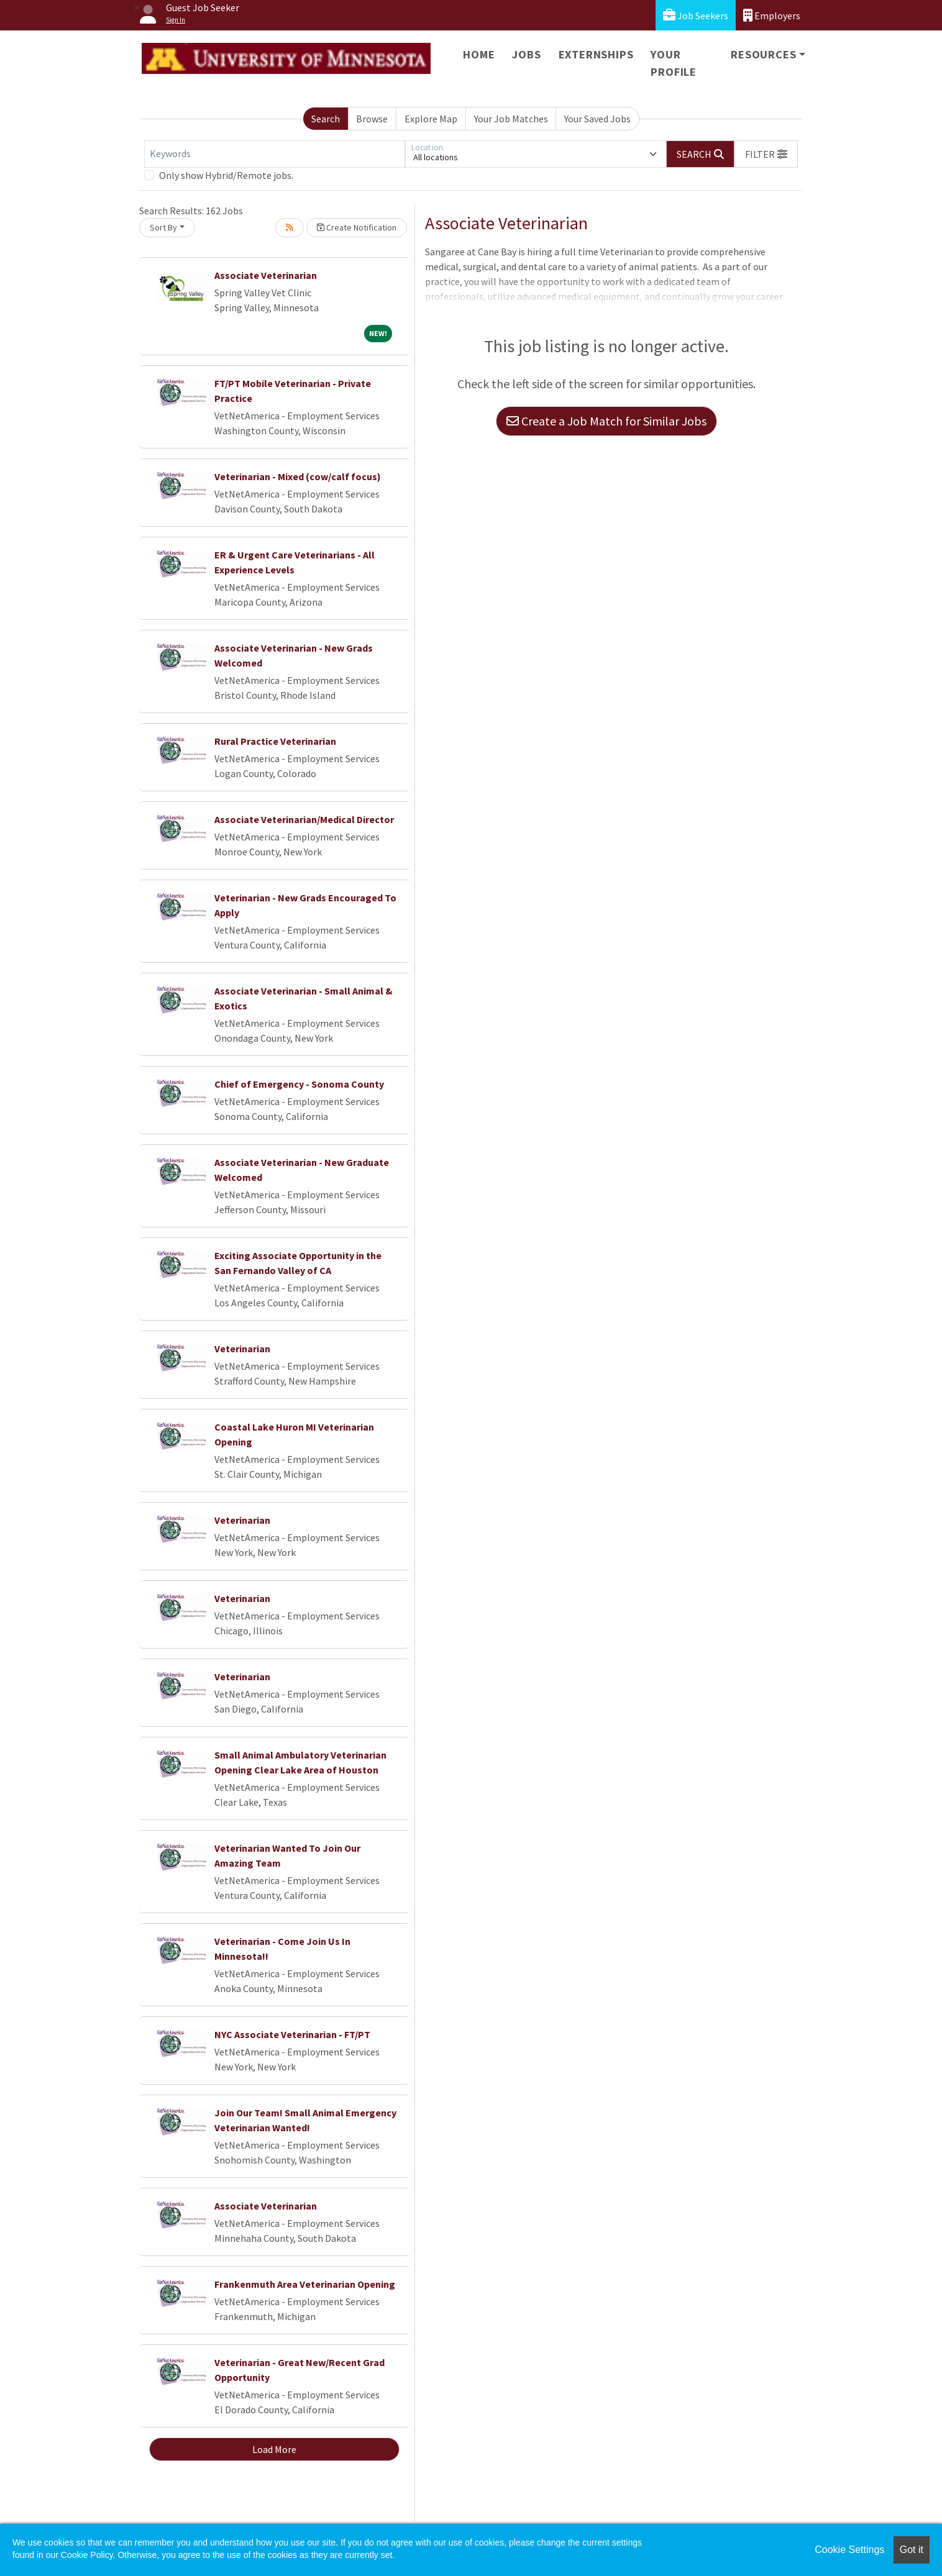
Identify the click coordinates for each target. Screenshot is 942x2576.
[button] (766, 154)
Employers (771, 15)
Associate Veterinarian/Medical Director (304, 819)
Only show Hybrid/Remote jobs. (226, 175)
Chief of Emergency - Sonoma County (299, 1084)
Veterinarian (242, 1348)
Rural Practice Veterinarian (275, 741)
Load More (274, 2449)
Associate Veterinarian (265, 275)
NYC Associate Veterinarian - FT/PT (292, 2034)
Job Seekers (695, 15)
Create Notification (356, 227)
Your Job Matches (511, 118)
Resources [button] (763, 54)
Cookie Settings (849, 2549)
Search (325, 118)
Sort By (163, 227)
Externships (596, 54)
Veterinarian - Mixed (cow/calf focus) (297, 476)
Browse (372, 118)
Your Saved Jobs (597, 118)
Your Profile (674, 63)
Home (479, 54)
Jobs (526, 54)
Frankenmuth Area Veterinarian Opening (304, 2284)
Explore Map (431, 118)
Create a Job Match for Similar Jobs (606, 421)
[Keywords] (274, 154)
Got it (911, 2549)
